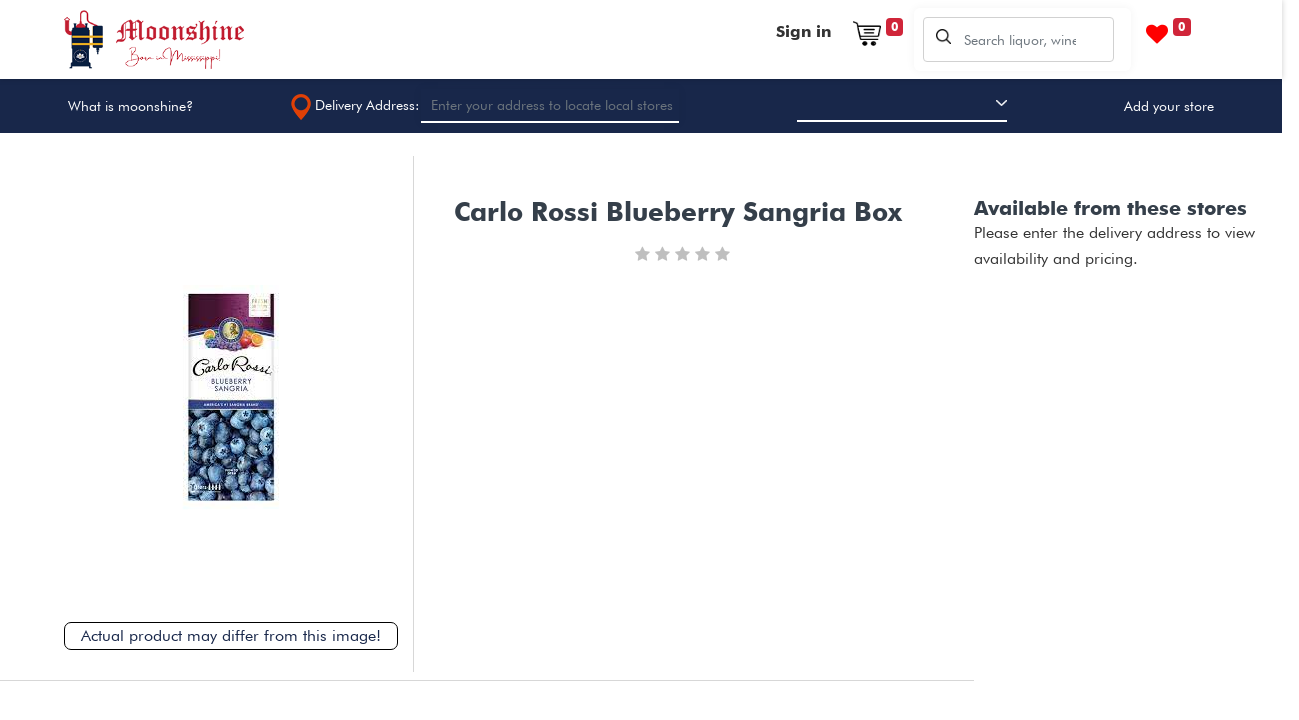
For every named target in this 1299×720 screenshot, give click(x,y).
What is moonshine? (130, 106)
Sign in (803, 31)
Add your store (1169, 106)
